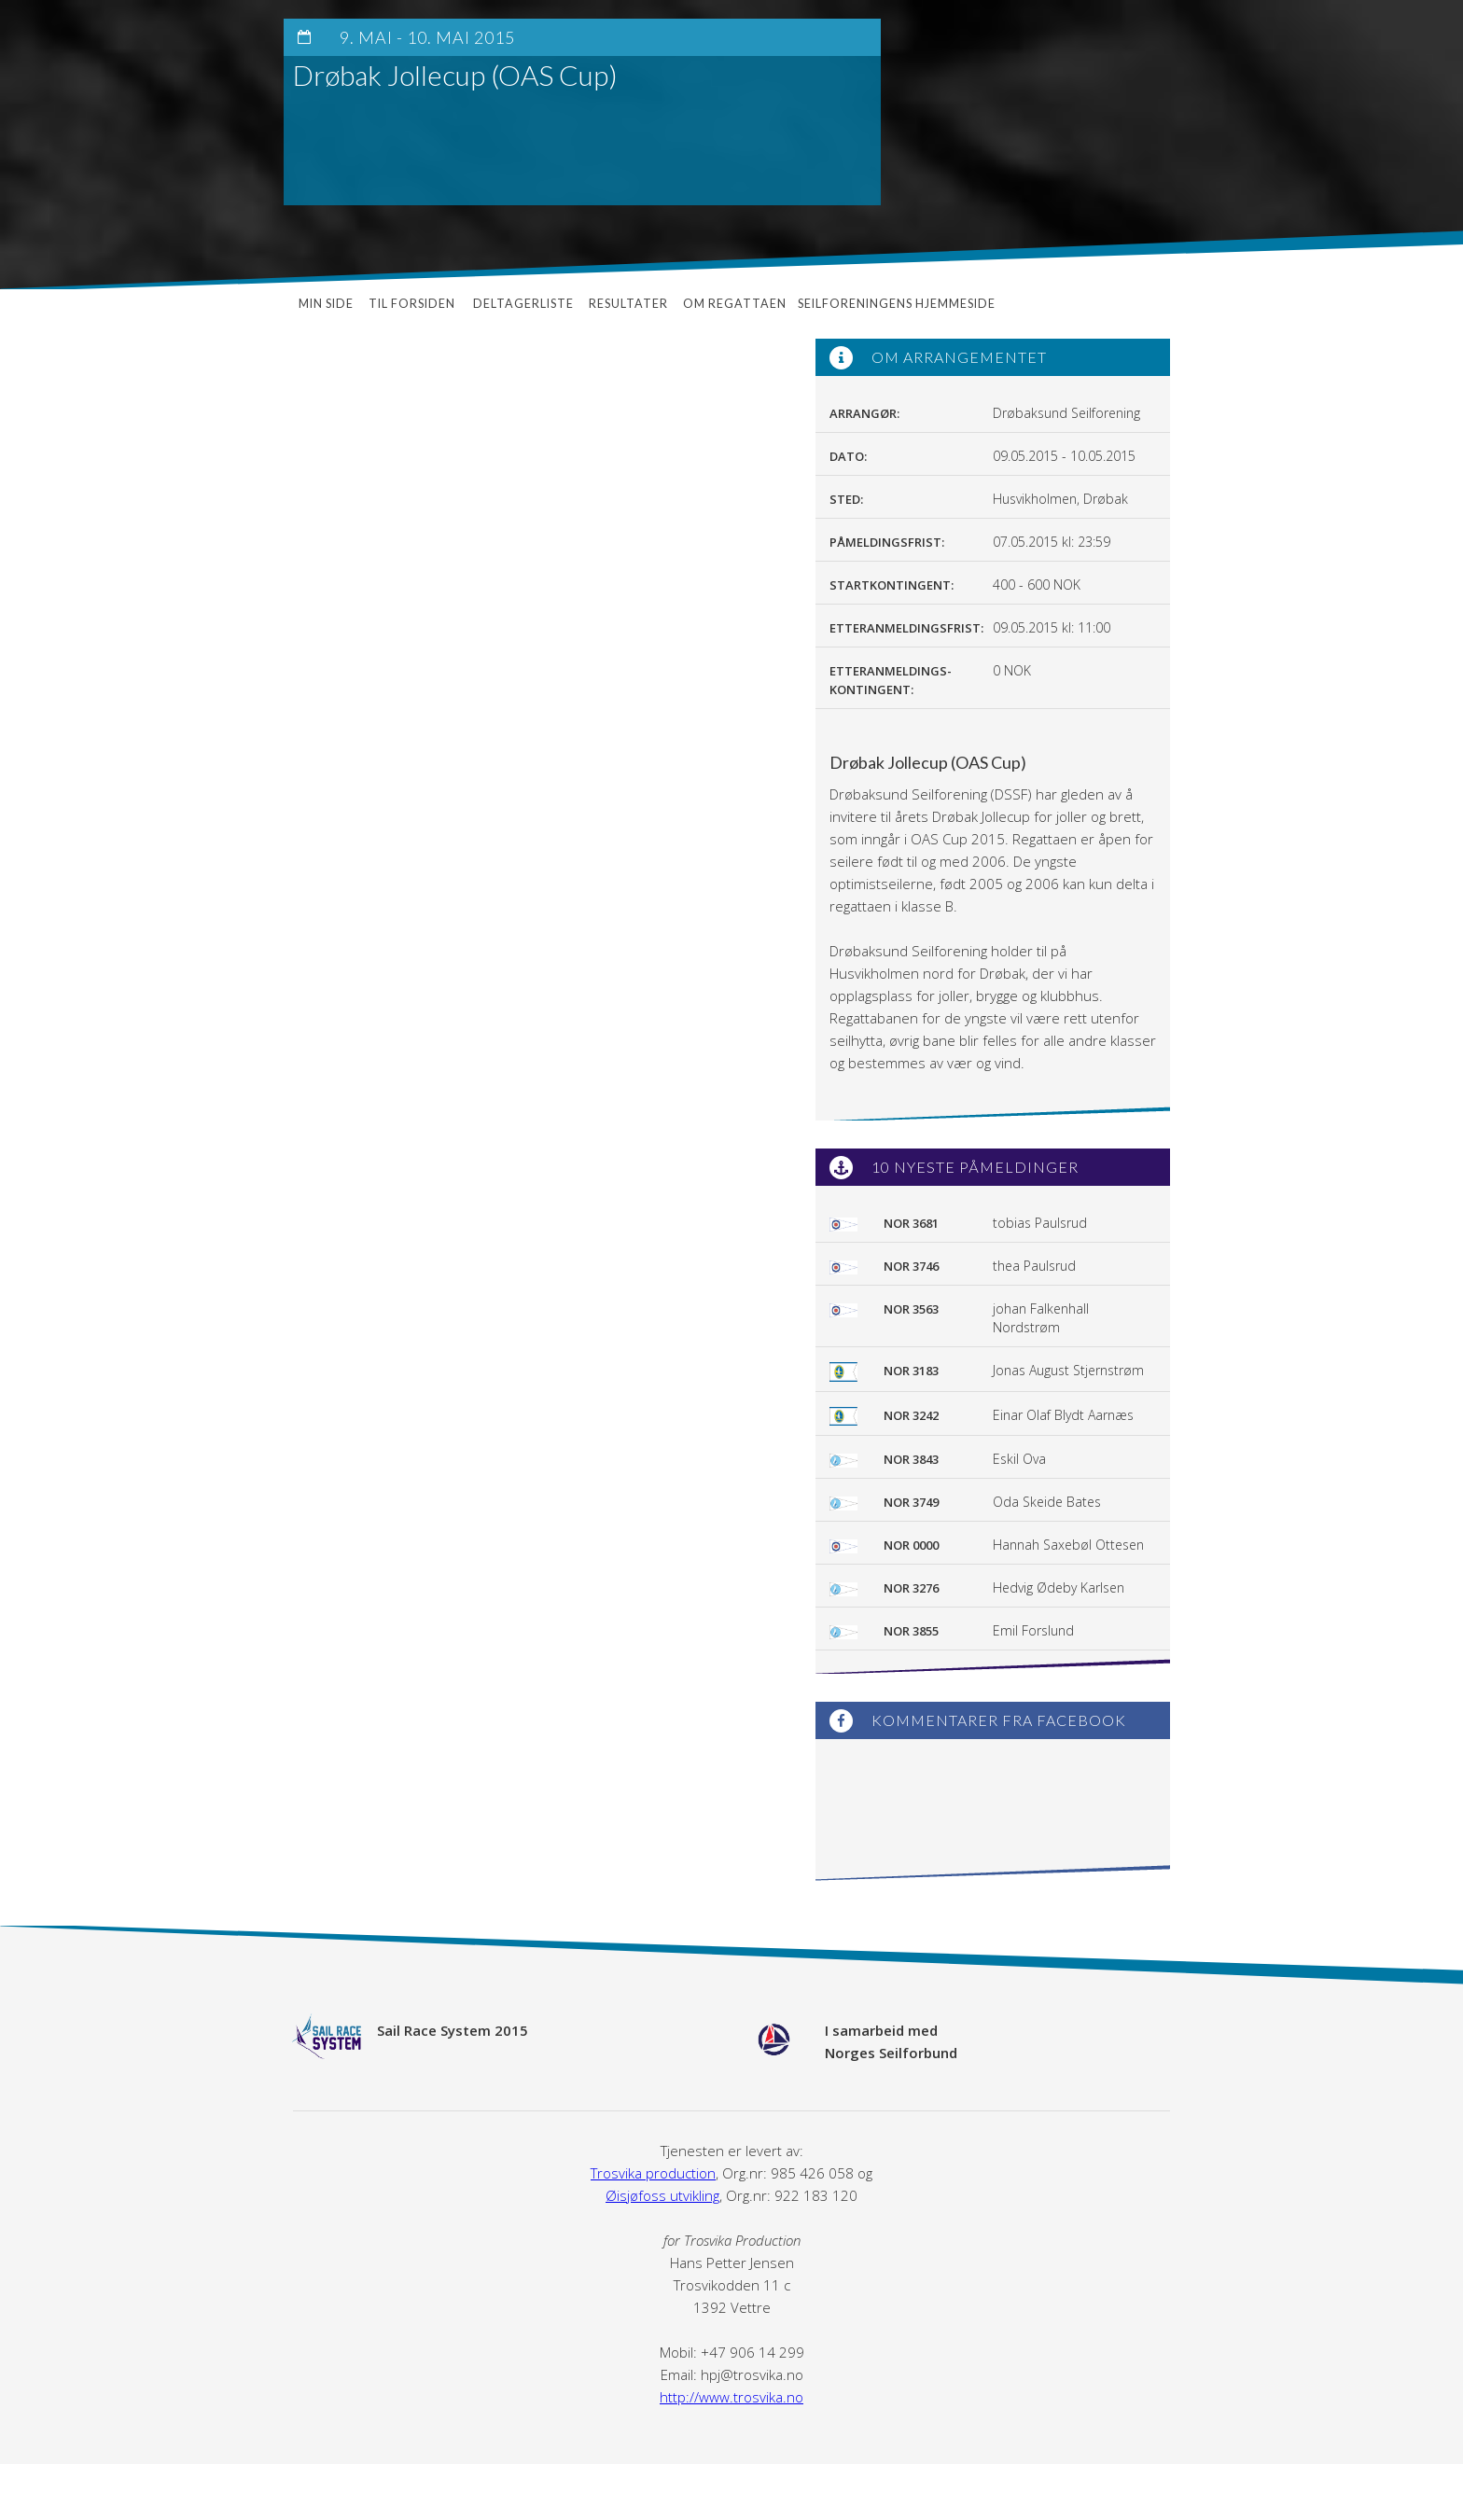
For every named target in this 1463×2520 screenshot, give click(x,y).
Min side (326, 304)
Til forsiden (413, 304)
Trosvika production (653, 2173)
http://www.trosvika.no (731, 2397)
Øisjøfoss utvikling (662, 2195)
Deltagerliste (523, 304)
